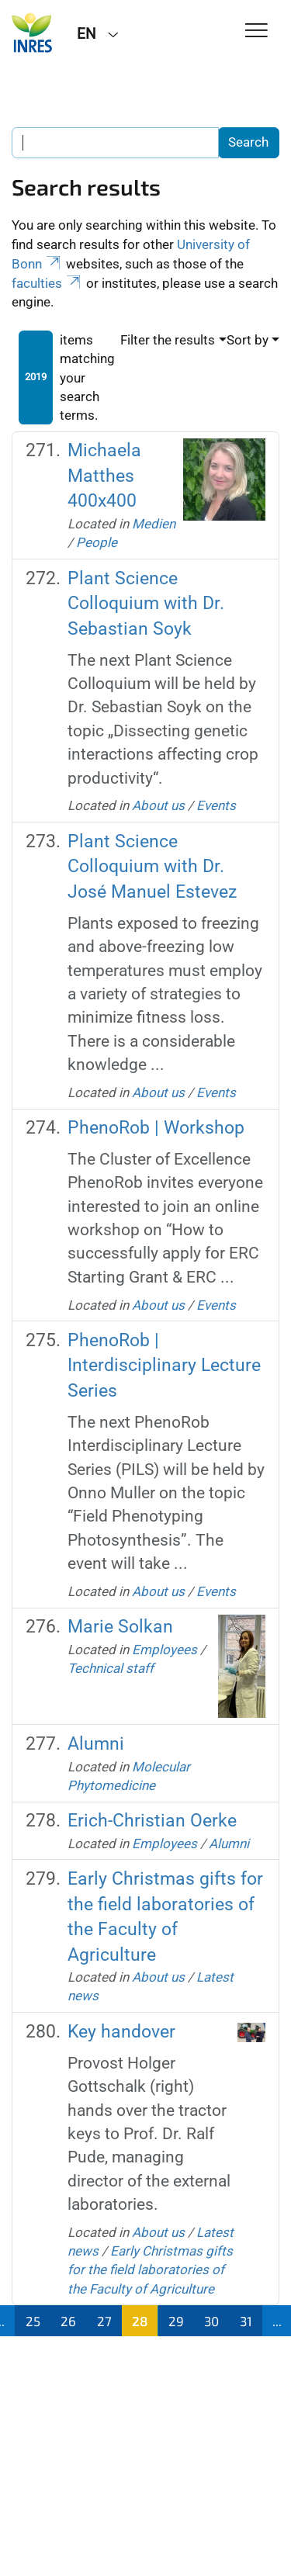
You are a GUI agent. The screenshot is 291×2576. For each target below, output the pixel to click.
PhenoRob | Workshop (156, 1127)
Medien (153, 523)
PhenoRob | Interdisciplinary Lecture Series (164, 1365)
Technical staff (111, 1668)
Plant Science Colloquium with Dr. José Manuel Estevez (152, 866)
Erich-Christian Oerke (152, 1820)
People (96, 542)
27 (104, 2320)
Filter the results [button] (167, 340)
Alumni (96, 1743)
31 (246, 2320)
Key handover (121, 2031)
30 (211, 2320)
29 (176, 2320)
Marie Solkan (120, 1626)
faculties (47, 283)
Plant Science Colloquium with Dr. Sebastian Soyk (146, 603)
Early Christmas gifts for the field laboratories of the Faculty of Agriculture (150, 2270)
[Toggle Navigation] (256, 31)
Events (216, 805)
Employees (164, 1649)
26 (68, 2320)
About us (158, 805)
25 (33, 2320)
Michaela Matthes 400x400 (104, 475)
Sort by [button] (247, 340)
